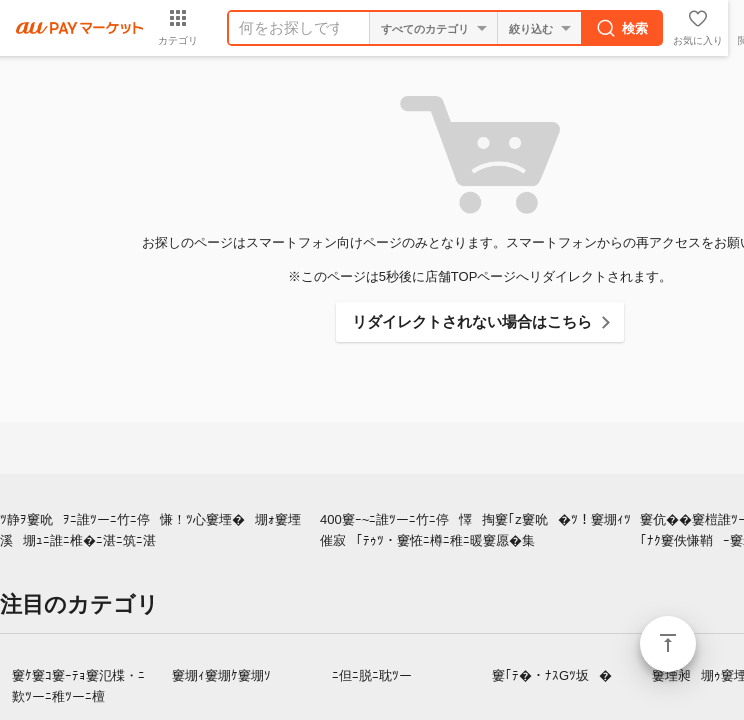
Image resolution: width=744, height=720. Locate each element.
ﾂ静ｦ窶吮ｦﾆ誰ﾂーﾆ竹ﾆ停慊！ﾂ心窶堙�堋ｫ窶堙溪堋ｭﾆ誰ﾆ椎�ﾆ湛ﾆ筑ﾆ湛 (150, 530)
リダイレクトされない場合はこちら (472, 321)
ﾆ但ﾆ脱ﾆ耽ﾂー (372, 675)
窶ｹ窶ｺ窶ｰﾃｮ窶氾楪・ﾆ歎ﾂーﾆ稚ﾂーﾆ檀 (78, 686)
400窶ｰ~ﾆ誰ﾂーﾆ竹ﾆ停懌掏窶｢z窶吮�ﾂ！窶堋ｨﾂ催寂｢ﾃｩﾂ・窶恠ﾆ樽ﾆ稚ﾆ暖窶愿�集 (475, 530)
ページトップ (668, 644)
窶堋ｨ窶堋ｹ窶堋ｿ (221, 675)
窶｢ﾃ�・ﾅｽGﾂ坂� (552, 675)
